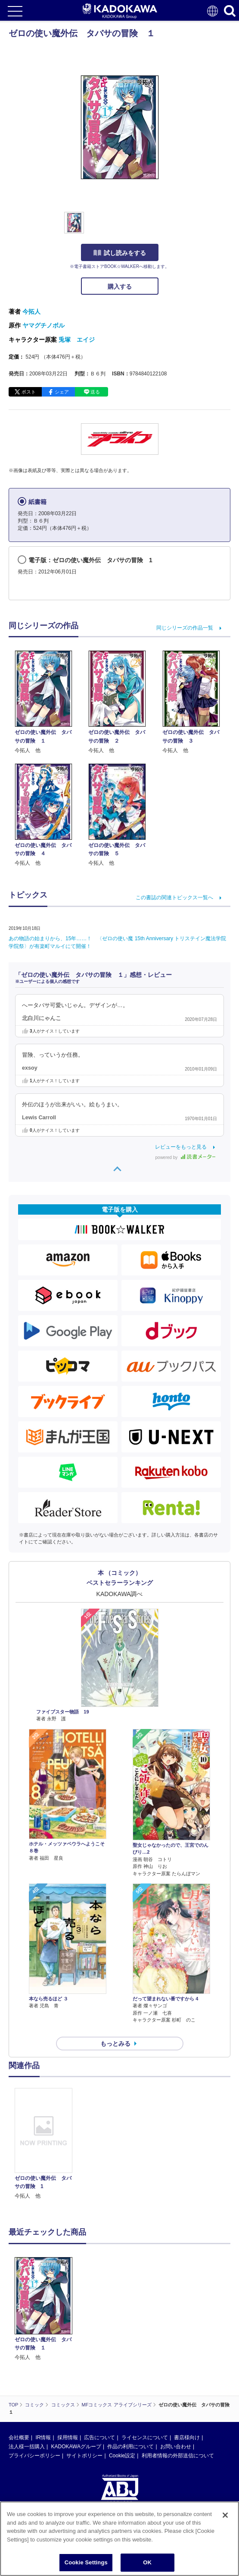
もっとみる (115, 2043)
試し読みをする (119, 252)
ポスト (29, 391)
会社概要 (19, 2437)
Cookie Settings (86, 2562)
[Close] (225, 2515)
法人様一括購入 (27, 2447)
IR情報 (43, 2437)
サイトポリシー (84, 2456)
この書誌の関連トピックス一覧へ (174, 897)
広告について (99, 2437)
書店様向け (187, 2437)
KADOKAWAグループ (76, 2447)
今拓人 (31, 311)
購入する (120, 286)
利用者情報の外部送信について (178, 2456)
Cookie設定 (122, 2456)
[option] (46, 2144)
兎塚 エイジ (77, 339)
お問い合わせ (175, 2447)
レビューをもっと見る (181, 1147)
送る (95, 391)
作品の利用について (130, 2447)
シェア (62, 391)
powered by (185, 1157)
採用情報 (67, 2437)
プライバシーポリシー (34, 2456)
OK (147, 2562)
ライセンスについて (144, 2437)
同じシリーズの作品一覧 (184, 628)
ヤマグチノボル (43, 325)
